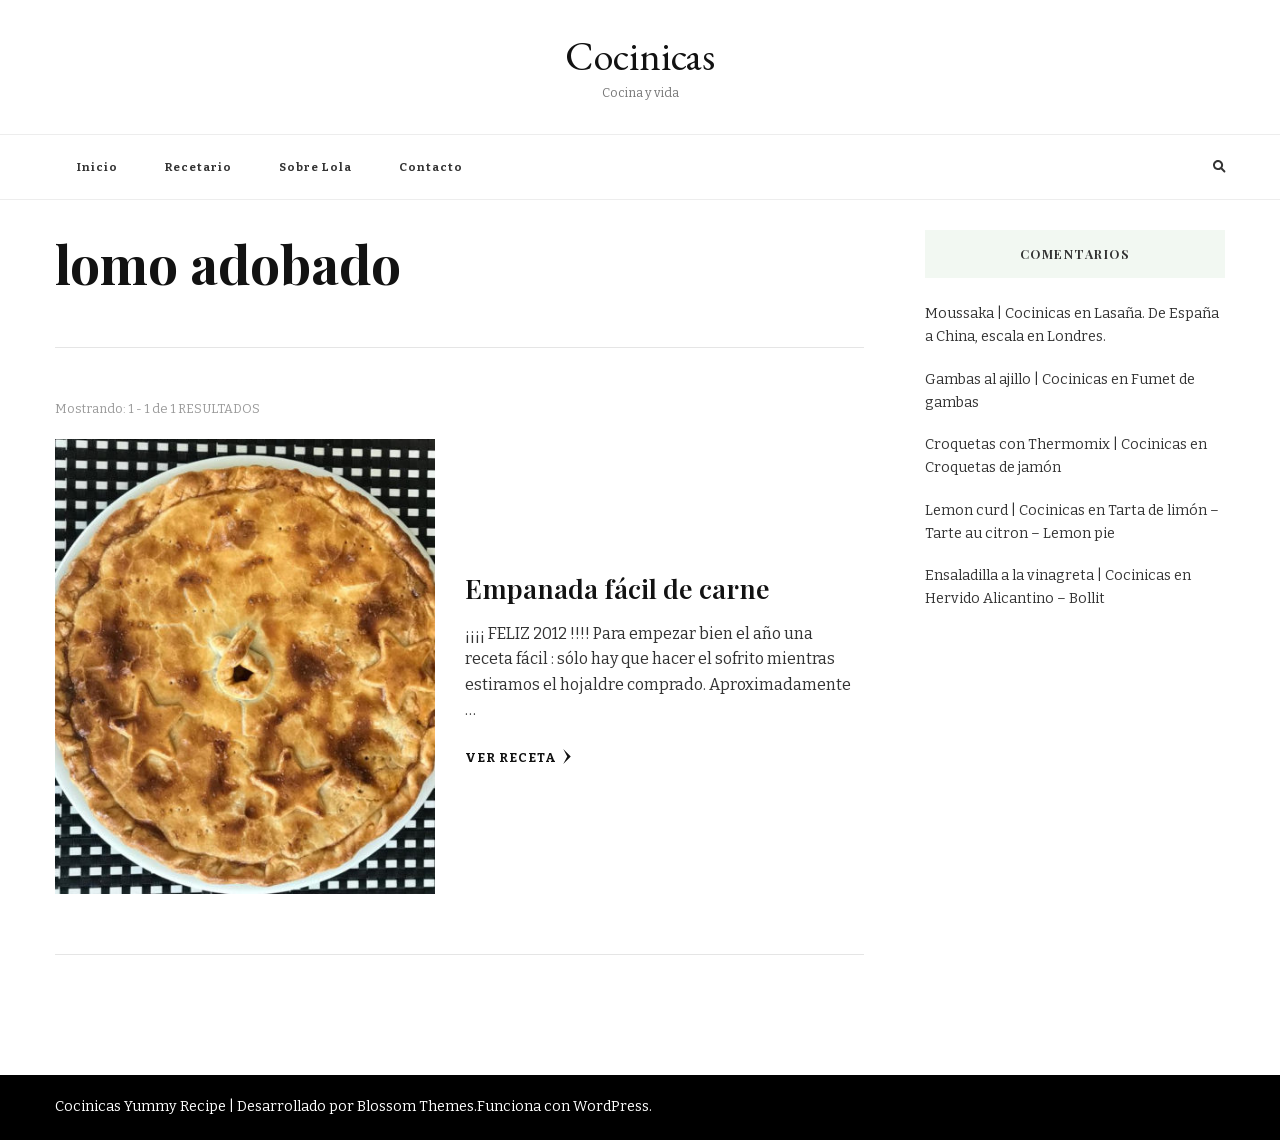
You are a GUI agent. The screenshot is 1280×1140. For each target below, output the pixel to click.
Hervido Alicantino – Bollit (1015, 598)
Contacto (431, 167)
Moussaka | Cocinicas (998, 313)
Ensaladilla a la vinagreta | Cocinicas (1048, 575)
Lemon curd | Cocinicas (1005, 510)
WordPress (611, 1106)
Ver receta (518, 757)
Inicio (97, 167)
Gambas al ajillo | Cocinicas (1016, 379)
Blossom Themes (415, 1106)
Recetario (198, 167)
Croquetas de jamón (993, 467)
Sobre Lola (315, 167)
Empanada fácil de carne (617, 588)
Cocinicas (640, 56)
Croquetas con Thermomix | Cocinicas (1056, 444)
